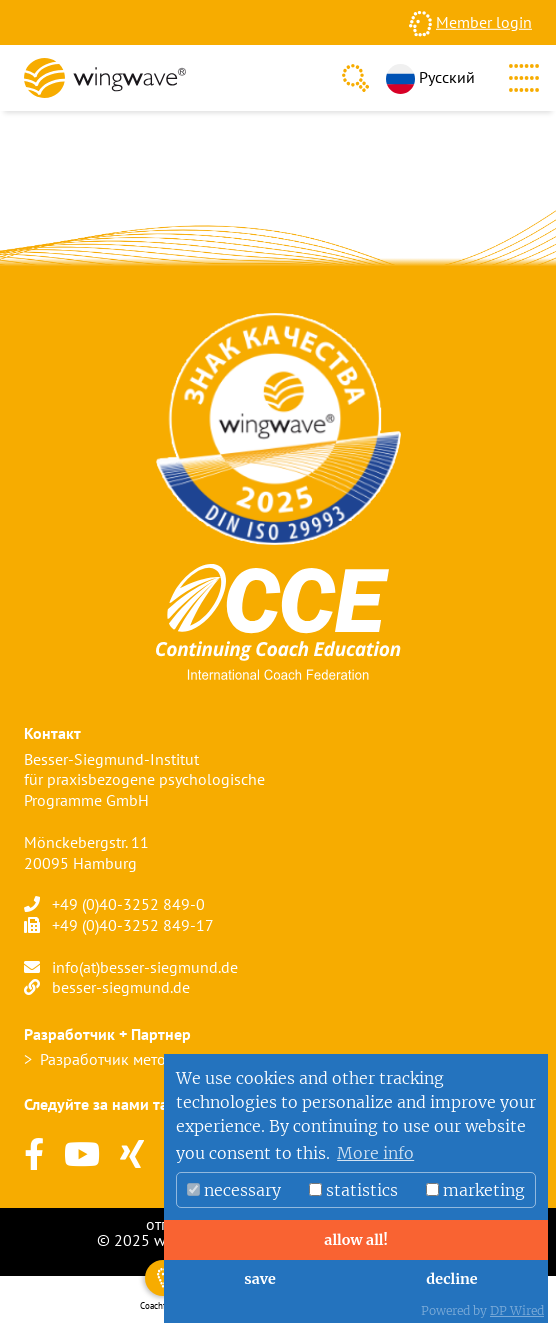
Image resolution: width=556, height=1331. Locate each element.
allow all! (355, 1240)
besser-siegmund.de (121, 987)
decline (451, 1279)
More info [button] (375, 1153)
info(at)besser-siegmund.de (145, 967)
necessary (234, 1190)
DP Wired (517, 1310)
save (259, 1279)
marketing (475, 1190)
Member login (484, 22)
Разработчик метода (111, 1059)
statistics (353, 1190)
